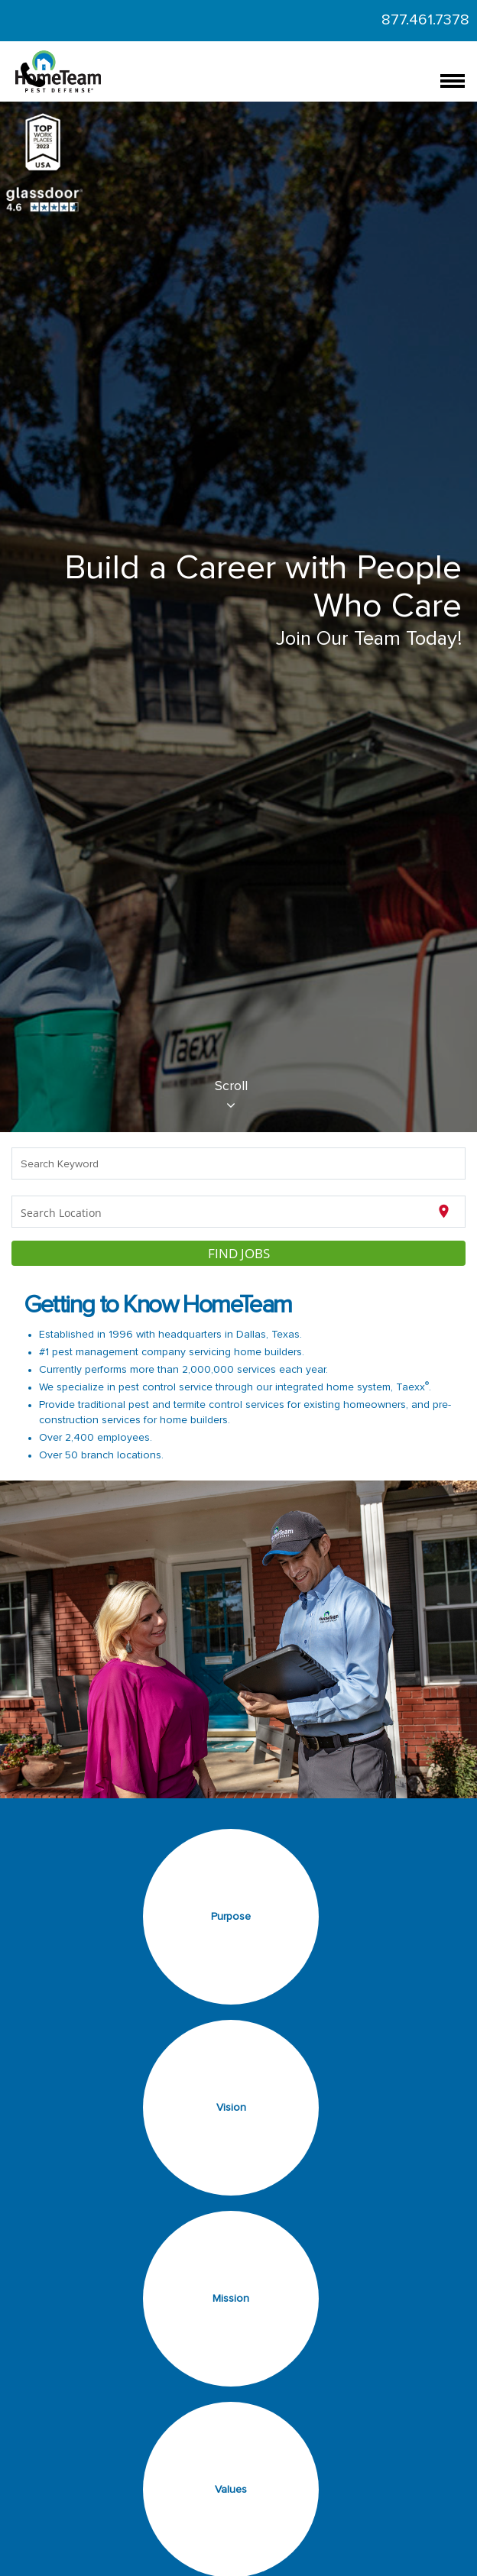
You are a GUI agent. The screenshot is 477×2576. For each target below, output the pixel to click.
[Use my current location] (443, 1212)
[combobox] (239, 1163)
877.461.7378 (425, 20)
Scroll (231, 1095)
